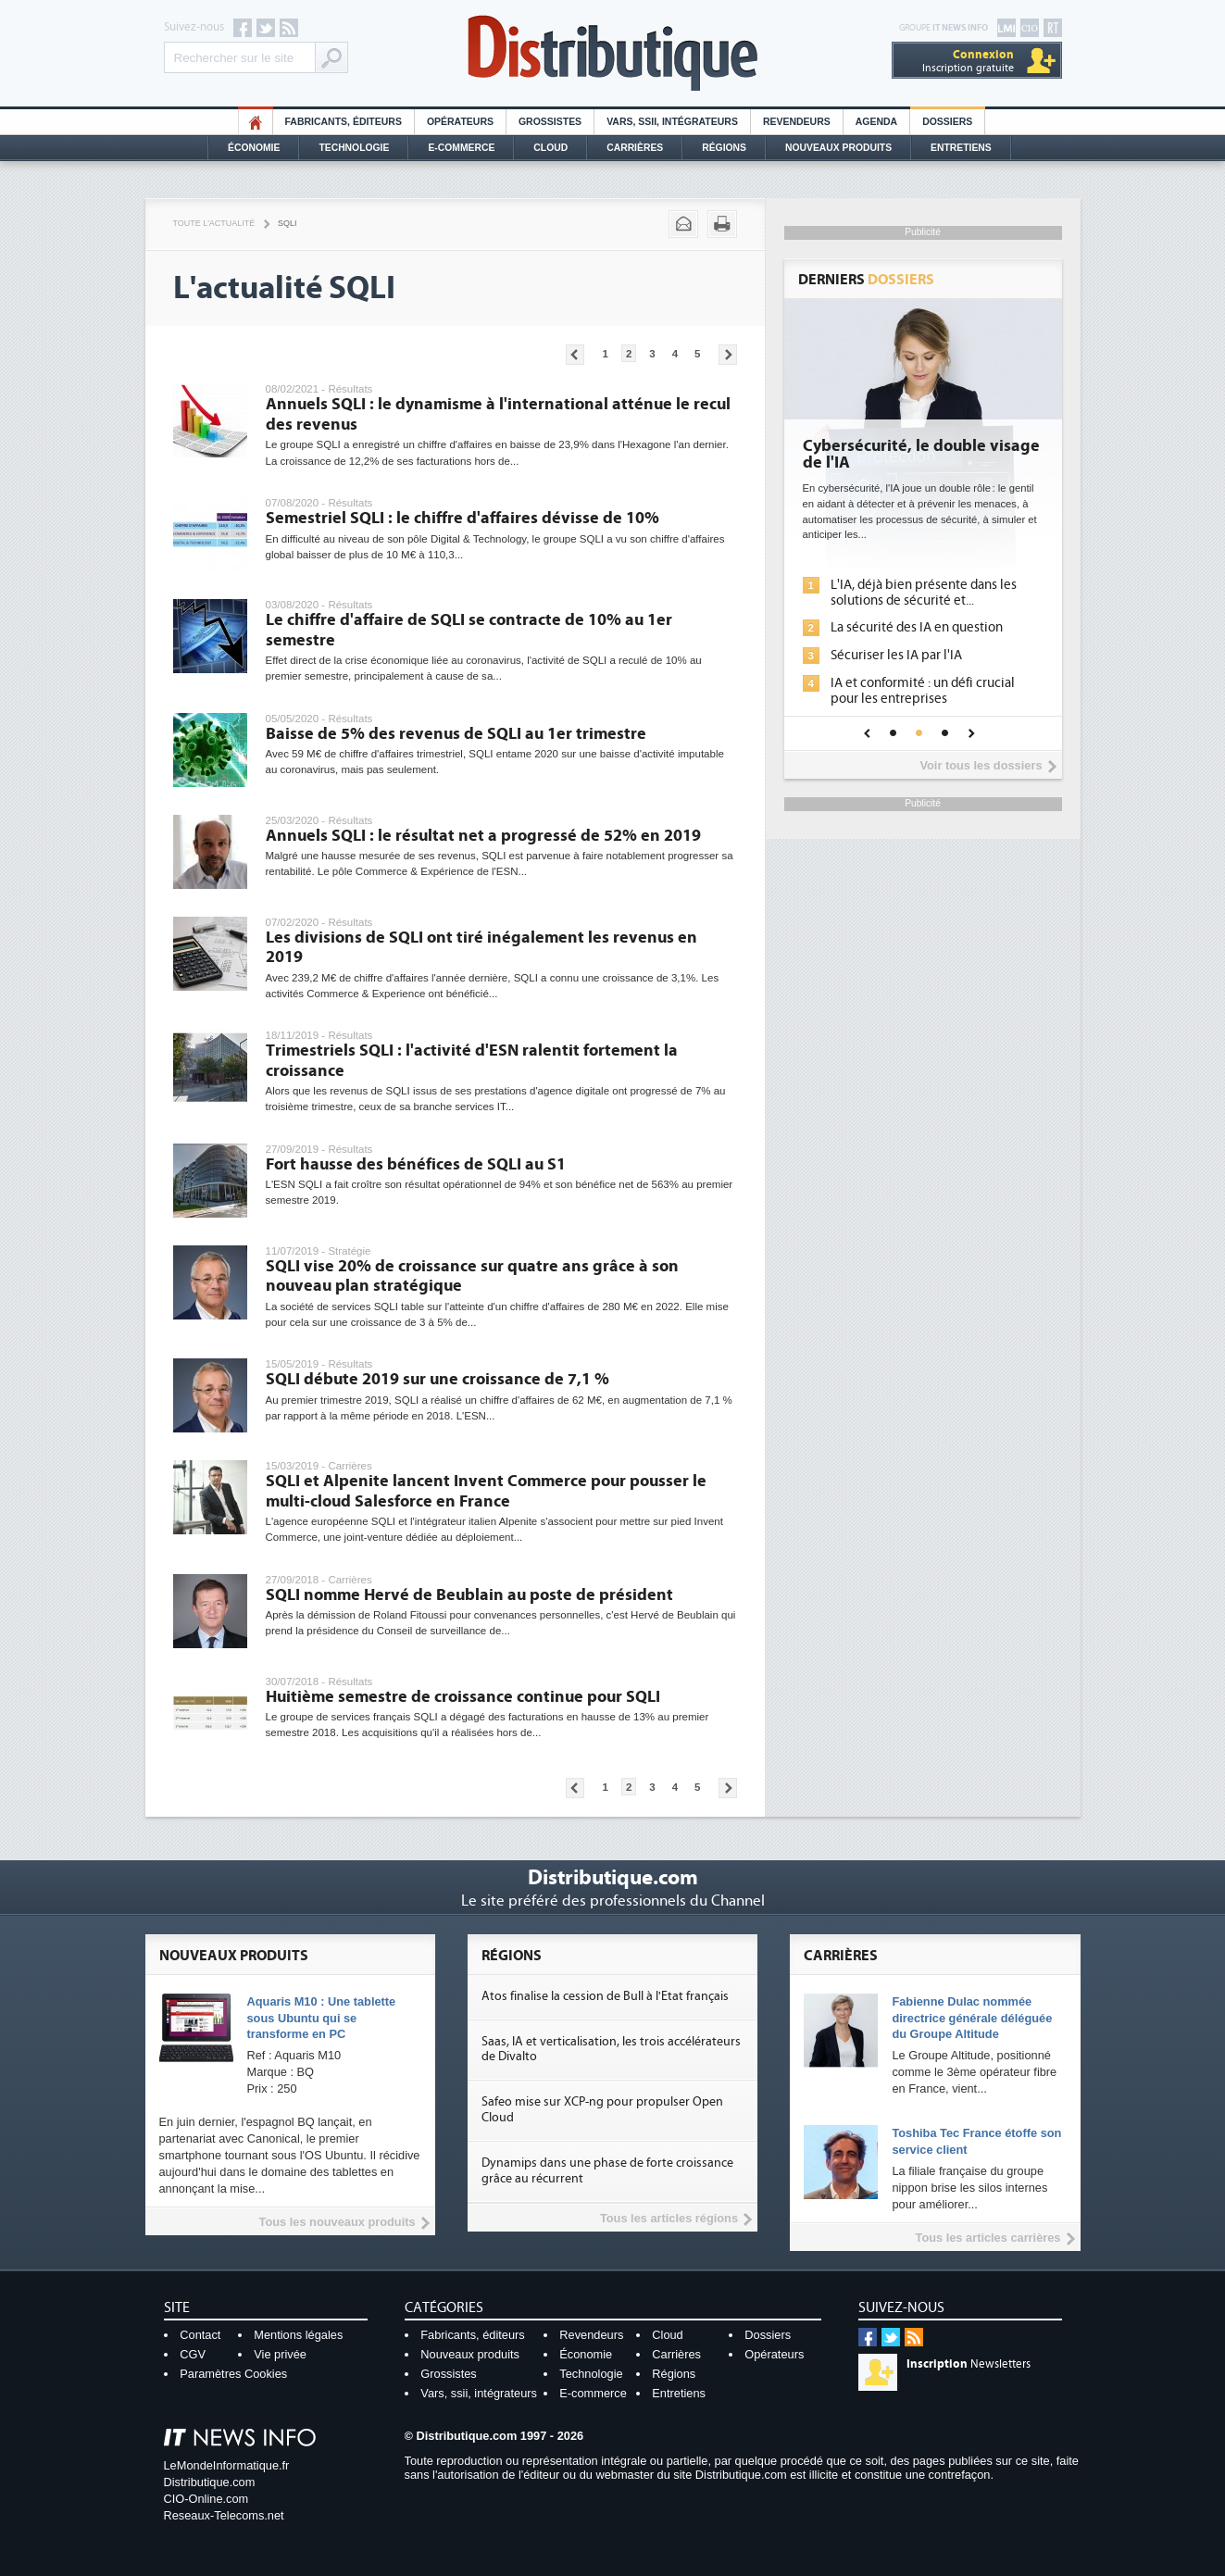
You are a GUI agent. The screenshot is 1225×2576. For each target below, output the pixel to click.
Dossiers (947, 122)
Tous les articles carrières (988, 2238)
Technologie (354, 148)
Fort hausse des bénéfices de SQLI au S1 (416, 1164)
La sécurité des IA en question (917, 627)
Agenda (876, 122)
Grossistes (550, 122)
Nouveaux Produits (838, 148)
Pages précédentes (575, 354)
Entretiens (961, 148)
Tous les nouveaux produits (337, 2222)
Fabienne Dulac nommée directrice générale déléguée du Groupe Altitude (972, 2018)
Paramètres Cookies (233, 2374)
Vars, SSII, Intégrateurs (672, 122)
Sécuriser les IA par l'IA (896, 655)
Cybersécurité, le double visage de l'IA (921, 454)
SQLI (287, 223)
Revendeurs (797, 122)
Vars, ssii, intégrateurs (478, 2393)
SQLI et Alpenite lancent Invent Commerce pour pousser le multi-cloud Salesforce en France (486, 1491)
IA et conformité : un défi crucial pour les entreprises (923, 691)
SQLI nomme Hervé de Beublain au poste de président (469, 1595)
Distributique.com (210, 2482)
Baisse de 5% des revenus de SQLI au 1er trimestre (456, 734)
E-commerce (461, 148)
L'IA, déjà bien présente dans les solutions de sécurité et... (924, 592)
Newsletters (968, 2363)
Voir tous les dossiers (980, 765)
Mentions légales (298, 2335)
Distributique (613, 53)
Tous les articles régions (669, 2218)
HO (255, 121)
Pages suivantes (728, 354)
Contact (200, 2335)
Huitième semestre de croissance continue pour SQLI (463, 1697)
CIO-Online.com (206, 2499)
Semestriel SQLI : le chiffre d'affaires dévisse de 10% (462, 518)
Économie (254, 148)
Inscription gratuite (968, 60)
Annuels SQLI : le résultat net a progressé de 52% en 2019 (483, 835)
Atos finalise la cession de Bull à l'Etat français (605, 1996)
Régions (724, 148)
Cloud (550, 148)
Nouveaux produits (469, 2354)
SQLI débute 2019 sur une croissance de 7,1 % (437, 1379)
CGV (193, 2354)
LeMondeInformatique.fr (227, 2465)
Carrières (634, 148)
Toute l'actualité (214, 223)
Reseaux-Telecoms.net (224, 2515)
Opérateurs (460, 122)
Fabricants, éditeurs (343, 122)
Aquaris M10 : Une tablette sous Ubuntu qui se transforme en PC (321, 2018)
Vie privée (280, 2354)
